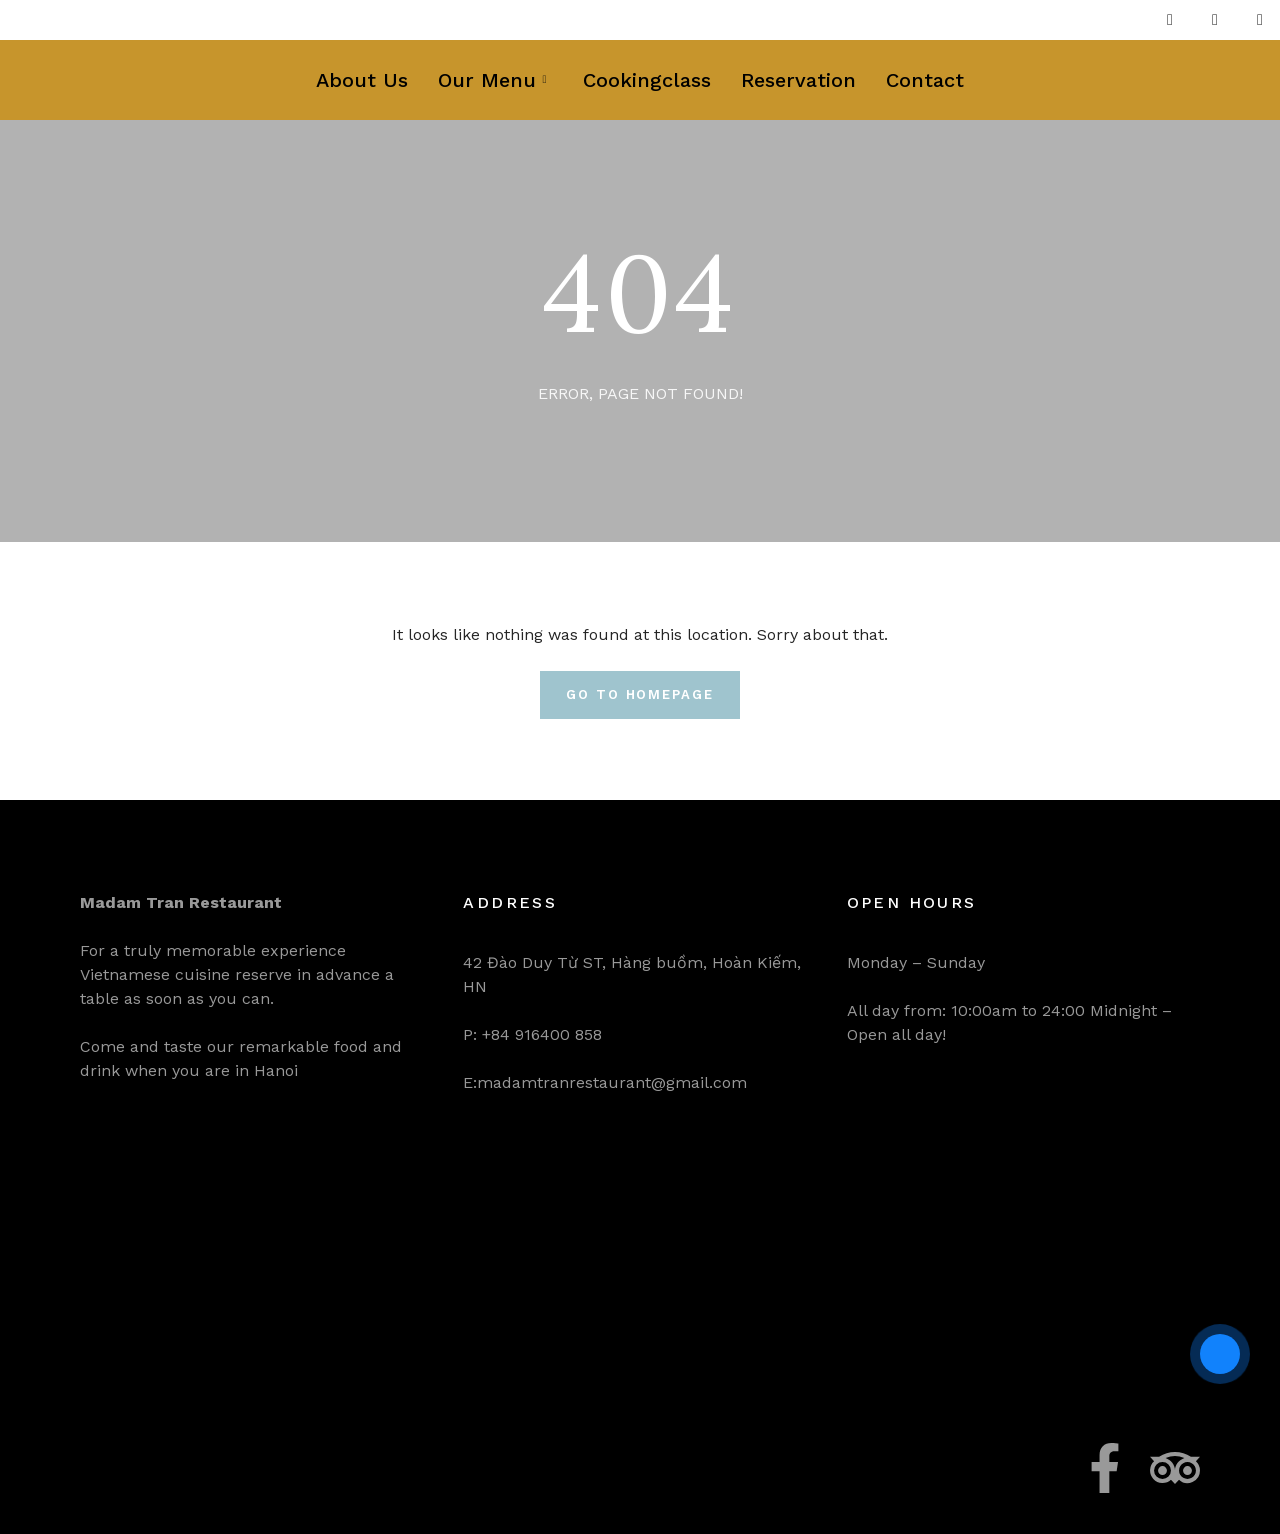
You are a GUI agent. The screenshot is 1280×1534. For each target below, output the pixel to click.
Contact (925, 80)
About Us (362, 80)
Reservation (798, 80)
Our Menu (492, 80)
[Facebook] (1170, 20)
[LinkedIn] (1260, 20)
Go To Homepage (640, 694)
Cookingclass (647, 80)
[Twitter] (1215, 20)
